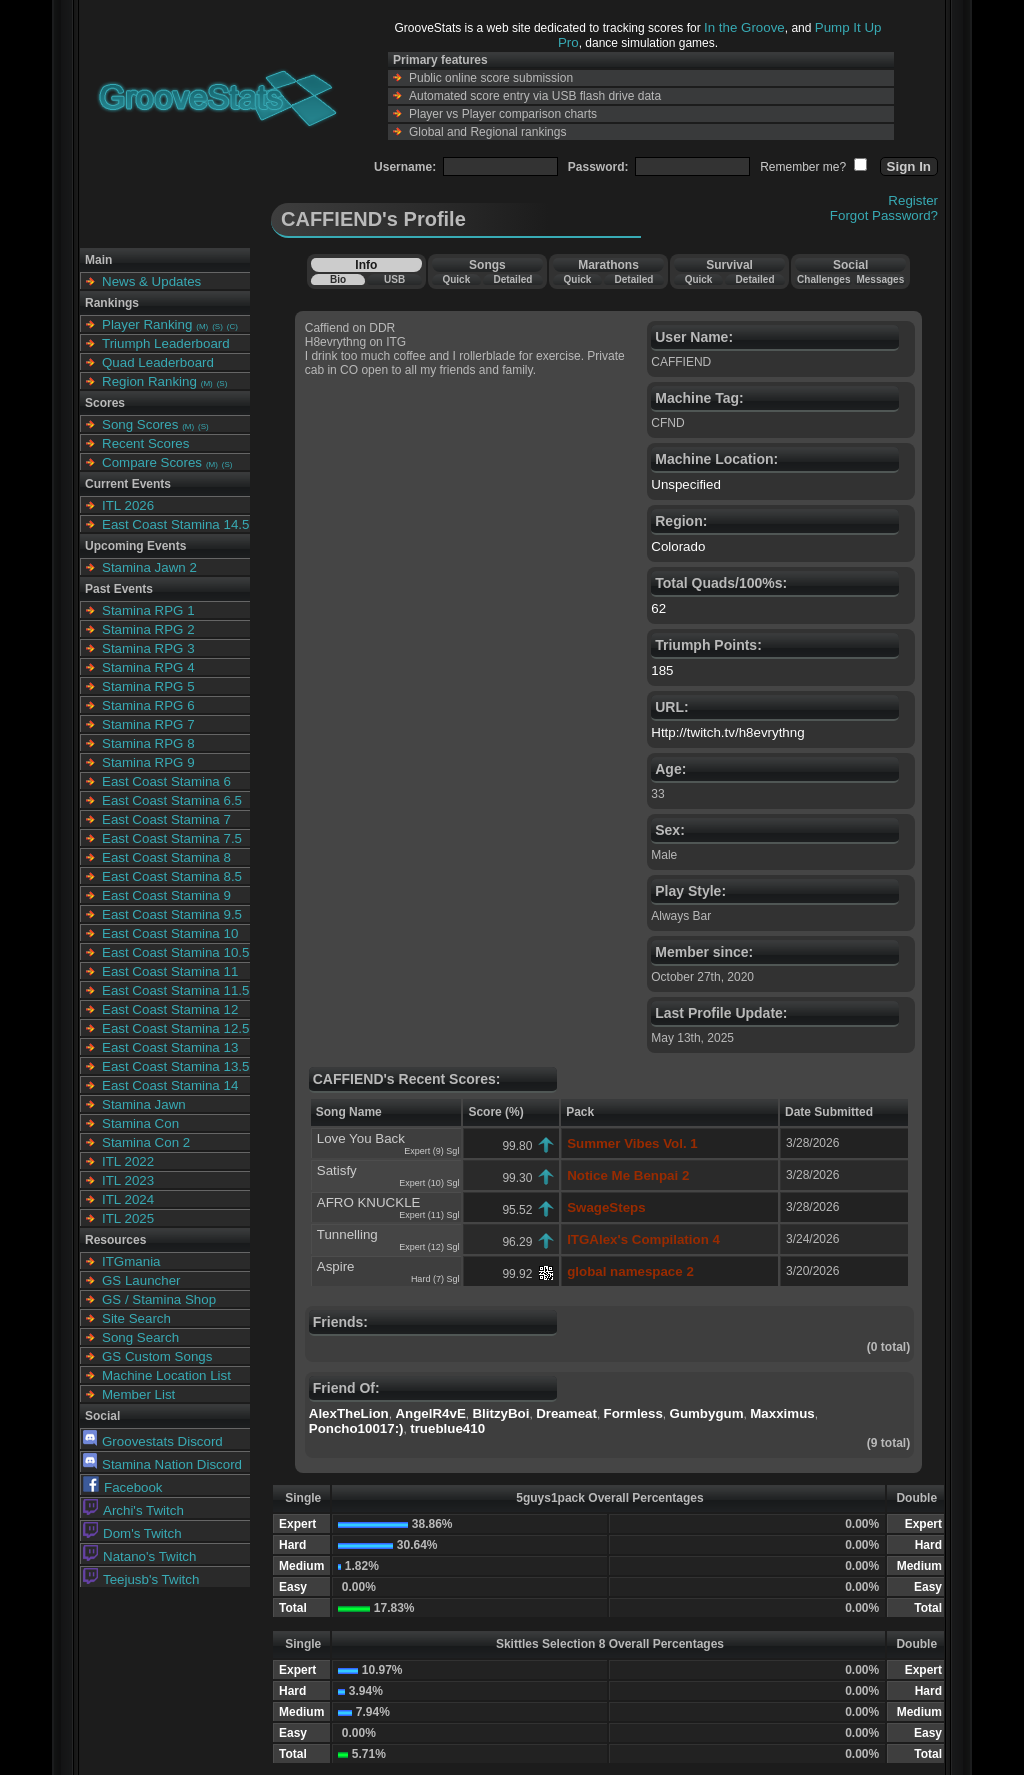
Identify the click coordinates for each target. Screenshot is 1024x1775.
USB (394, 279)
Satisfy (337, 1170)
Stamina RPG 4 (148, 667)
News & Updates (151, 281)
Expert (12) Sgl (429, 1247)
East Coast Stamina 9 (166, 895)
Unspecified (686, 484)
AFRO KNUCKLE (369, 1202)
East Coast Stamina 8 (166, 857)
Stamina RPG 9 (148, 762)
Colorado (678, 546)
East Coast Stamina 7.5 (172, 838)
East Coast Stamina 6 (166, 781)
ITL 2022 (128, 1161)
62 (658, 608)
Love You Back (361, 1138)
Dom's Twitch (132, 1533)
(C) (232, 326)
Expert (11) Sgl (429, 1215)
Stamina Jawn (144, 1104)
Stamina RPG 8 (148, 743)
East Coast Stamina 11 (170, 971)
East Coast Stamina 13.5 (175, 1066)
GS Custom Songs (157, 1356)
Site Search (136, 1318)
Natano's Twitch (139, 1556)
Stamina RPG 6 (148, 705)
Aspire (336, 1266)
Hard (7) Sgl (435, 1279)
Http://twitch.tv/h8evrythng (727, 732)
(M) (202, 326)
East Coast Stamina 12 (170, 1009)
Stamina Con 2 (146, 1142)
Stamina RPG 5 (148, 686)
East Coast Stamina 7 (166, 819)
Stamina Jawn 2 (149, 567)
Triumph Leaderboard (166, 343)
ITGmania (131, 1261)
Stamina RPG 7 (148, 724)
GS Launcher (141, 1280)
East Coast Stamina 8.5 (172, 876)
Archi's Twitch (133, 1510)
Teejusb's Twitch (141, 1579)
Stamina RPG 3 (148, 648)
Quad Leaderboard (158, 362)
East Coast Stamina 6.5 (172, 800)
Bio (338, 279)
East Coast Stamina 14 (170, 1085)
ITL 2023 (128, 1180)
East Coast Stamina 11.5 (175, 990)
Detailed (512, 279)
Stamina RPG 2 (148, 629)
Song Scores (140, 424)
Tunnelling (347, 1234)
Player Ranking (147, 324)
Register (913, 200)
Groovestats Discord (153, 1441)
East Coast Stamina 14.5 (175, 524)
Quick (456, 279)
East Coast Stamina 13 (170, 1047)
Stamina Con (140, 1123)
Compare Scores (152, 462)
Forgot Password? (884, 215)
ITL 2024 (128, 1199)
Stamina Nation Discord (162, 1464)
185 (662, 670)
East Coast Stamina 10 (170, 933)
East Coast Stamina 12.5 (175, 1028)
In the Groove (744, 27)
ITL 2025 (128, 1218)
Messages (880, 279)
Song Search (140, 1337)
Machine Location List (166, 1375)
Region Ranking (149, 381)
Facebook (123, 1487)
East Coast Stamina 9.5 (172, 914)
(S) (217, 326)
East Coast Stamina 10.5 (175, 952)
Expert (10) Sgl (429, 1183)
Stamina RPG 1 (148, 610)
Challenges (823, 279)
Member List (138, 1394)
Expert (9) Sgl (431, 1151)
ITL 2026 (128, 505)
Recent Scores (145, 443)
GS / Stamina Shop (159, 1299)
